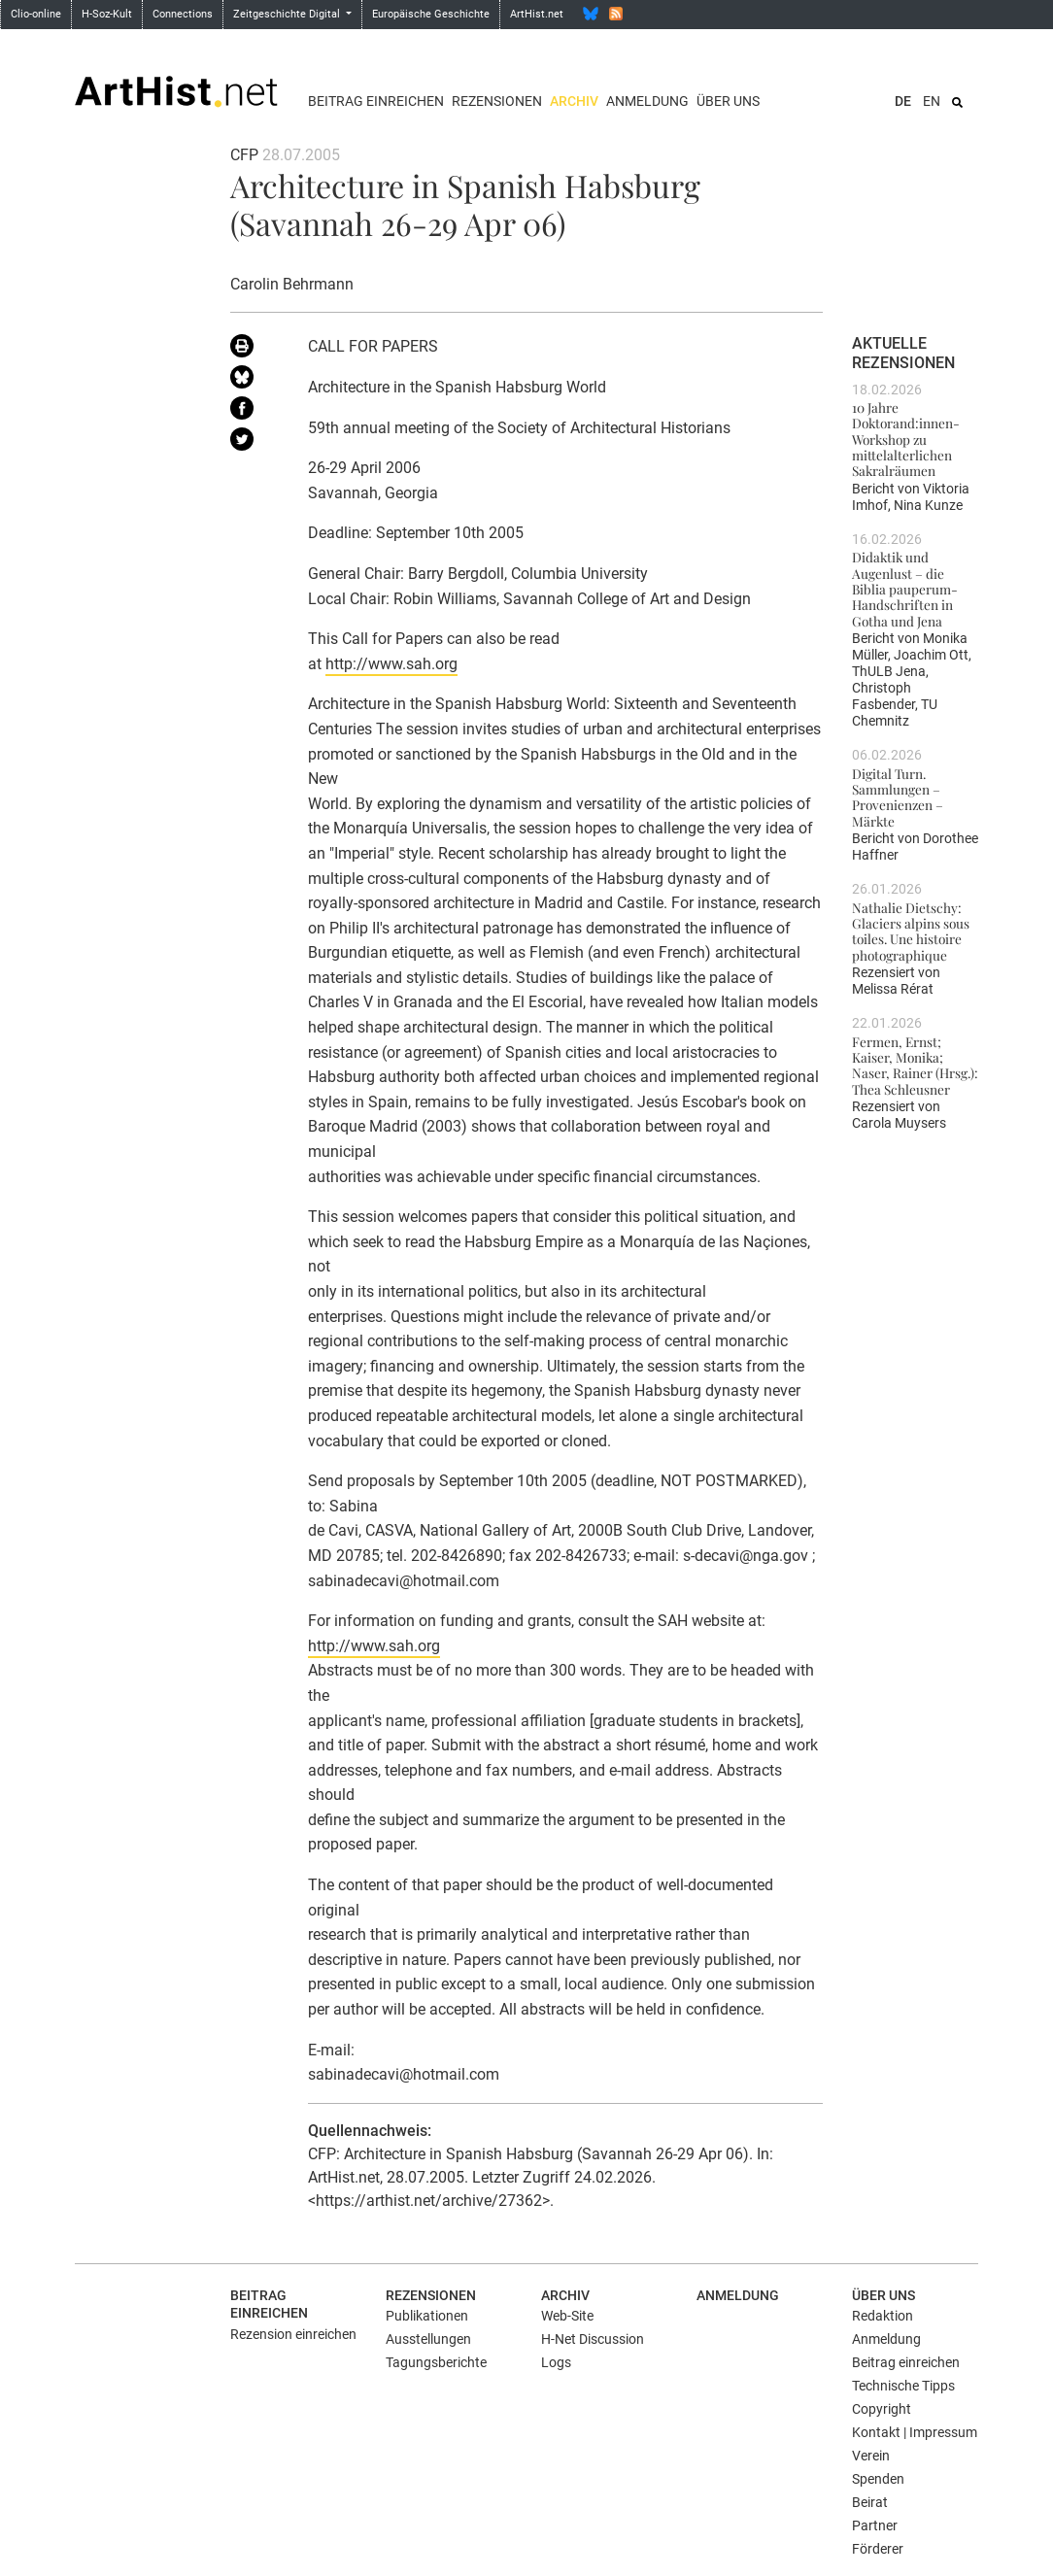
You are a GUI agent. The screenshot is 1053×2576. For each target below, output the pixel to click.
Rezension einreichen (293, 2334)
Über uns (728, 101)
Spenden (878, 2479)
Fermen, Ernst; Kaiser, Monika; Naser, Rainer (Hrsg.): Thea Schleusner (915, 1065)
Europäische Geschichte (431, 14)
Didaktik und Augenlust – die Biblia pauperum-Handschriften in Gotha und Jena (905, 588)
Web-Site (567, 2315)
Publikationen (427, 2315)
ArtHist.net (536, 14)
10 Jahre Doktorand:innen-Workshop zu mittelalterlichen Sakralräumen (906, 438)
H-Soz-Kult (107, 14)
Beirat (870, 2502)
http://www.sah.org (391, 664)
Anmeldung (647, 101)
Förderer (877, 2549)
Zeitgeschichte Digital (288, 14)
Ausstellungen (428, 2339)
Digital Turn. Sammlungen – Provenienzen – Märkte (897, 797)
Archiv (574, 101)
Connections (183, 14)
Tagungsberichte (436, 2362)
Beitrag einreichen (376, 101)
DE (903, 101)
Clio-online (36, 14)
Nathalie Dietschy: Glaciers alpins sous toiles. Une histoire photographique (910, 931)
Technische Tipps (903, 2385)
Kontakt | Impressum (914, 2432)
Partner (875, 2525)
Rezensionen (497, 101)
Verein (871, 2455)
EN (931, 101)
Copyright (881, 2409)
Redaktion (882, 2315)
